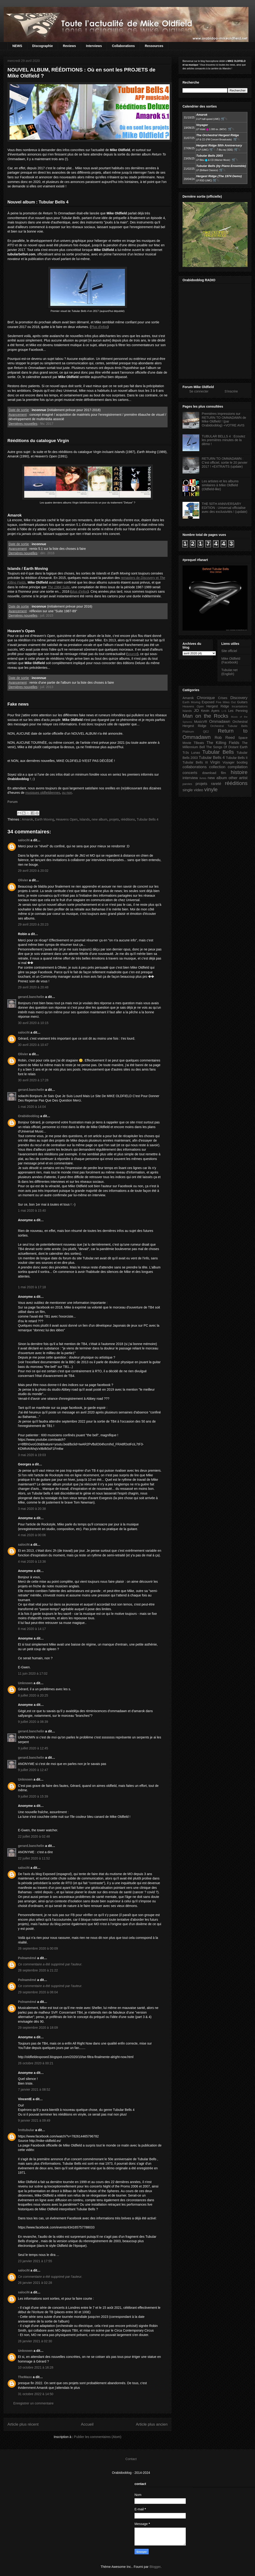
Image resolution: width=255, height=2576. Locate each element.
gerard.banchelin (31, 997)
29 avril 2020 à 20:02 (33, 870)
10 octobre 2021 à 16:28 (35, 2367)
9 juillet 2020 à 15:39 (33, 1796)
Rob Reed (225, 737)
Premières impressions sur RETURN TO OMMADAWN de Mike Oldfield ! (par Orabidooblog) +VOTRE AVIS (224, 419)
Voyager (228, 762)
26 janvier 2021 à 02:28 (35, 2283)
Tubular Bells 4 (148, 819)
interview (190, 778)
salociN (24, 840)
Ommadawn (219, 721)
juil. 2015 (46, 615)
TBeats (199, 743)
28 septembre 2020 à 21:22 (38, 1970)
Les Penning (238, 711)
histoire (239, 772)
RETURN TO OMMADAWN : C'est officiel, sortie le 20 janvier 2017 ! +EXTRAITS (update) (225, 462)
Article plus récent (22, 2424)
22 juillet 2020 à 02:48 (34, 1836)
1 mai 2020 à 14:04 (32, 1107)
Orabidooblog (28, 1116)
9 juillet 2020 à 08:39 (33, 1722)
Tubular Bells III (195, 762)
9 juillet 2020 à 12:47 (33, 1770)
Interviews (94, 46)
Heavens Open (67, 819)
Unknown (25, 1683)
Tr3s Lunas (191, 752)
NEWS (17, 46)
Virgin (215, 762)
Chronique (206, 698)
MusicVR (200, 721)
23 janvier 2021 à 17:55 (35, 2261)
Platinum (188, 731)
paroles (187, 784)
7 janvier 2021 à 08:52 (34, 2089)
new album (99, 819)
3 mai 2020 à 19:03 (32, 1455)
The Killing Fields (223, 742)
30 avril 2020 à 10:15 (33, 1023)
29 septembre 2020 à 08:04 (38, 1992)
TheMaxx (25, 2377)
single (188, 790)
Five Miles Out (226, 702)
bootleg (242, 762)
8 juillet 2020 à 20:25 (33, 1695)
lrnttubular (26, 2130)
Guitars (242, 702)
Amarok (27, 819)
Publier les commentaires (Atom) (97, 2437)
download (209, 773)
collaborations (195, 767)
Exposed (208, 702)
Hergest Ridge (218, 706)
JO (196, 710)
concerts (190, 773)
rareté (216, 783)
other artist (238, 778)
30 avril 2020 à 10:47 (33, 1045)
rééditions (128, 819)
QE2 (206, 731)
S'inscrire (231, 391)
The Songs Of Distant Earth (227, 747)
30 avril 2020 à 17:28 (33, 1080)
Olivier (23, 880)
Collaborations (123, 46)
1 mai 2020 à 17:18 (32, 1287)
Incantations (240, 706)
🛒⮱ (224, 119)
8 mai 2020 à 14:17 (32, 1629)
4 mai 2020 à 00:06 (32, 1535)
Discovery (239, 698)
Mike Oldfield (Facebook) (230, 660)
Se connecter (199, 391)
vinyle (210, 789)
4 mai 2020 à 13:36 (32, 1561)
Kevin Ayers (210, 711)
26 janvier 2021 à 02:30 (35, 2341)
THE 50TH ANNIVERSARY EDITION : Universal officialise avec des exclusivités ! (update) (224, 508)
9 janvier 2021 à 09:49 (34, 2120)
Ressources (154, 46)
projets (114, 819)
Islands (84, 819)
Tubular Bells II (237, 758)
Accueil (87, 2424)
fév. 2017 (46, 424)
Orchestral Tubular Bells (229, 726)
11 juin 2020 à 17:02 (33, 1673)
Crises (222, 698)
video (198, 790)
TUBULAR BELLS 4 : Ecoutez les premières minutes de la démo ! (223, 440)
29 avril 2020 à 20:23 (33, 924)
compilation (238, 767)
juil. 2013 (46, 687)
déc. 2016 (47, 553)
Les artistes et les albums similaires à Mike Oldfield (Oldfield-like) (220, 485)
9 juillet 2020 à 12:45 (33, 1748)
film (223, 773)
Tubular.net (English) (229, 672)
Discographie (42, 46)
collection (217, 767)
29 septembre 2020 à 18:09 (38, 2027)
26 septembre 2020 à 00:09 (38, 1948)
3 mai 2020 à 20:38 (32, 1509)
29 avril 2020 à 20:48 (33, 987)
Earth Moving (44, 819)
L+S (224, 711)
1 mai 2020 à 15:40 (32, 1210)
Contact (131, 2459)
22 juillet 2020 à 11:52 (34, 1858)
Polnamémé (27, 1958)
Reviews (69, 46)
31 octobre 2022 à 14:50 (35, 2394)
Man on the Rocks (205, 716)
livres (203, 778)
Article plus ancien (152, 2424)
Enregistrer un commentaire (33, 2403)
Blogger (154, 2567)
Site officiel (229, 651)
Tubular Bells (218, 752)
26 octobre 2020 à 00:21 (35, 2063)
